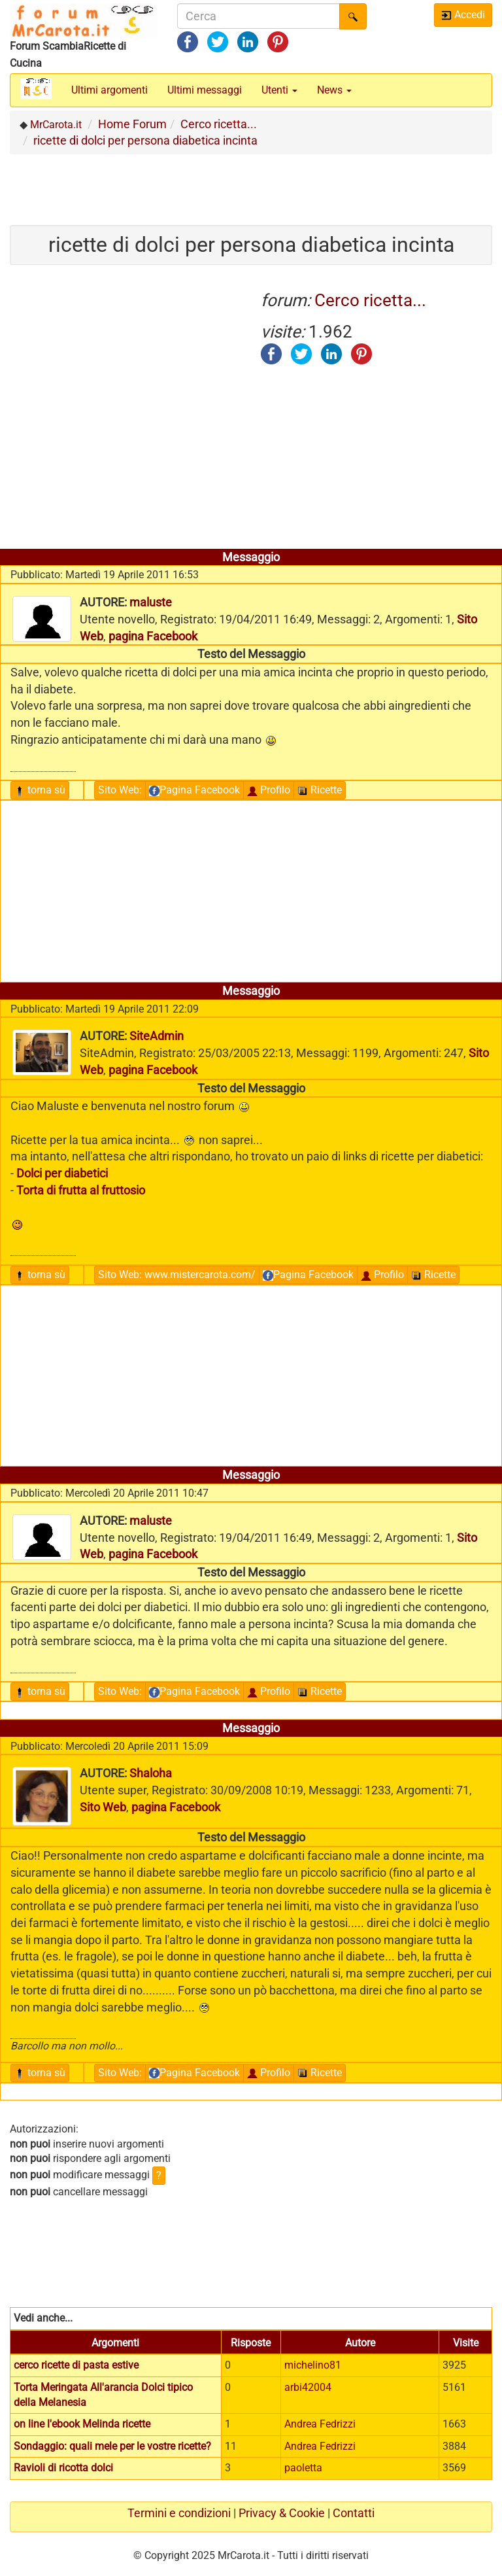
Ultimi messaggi (204, 90)
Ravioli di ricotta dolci (63, 2468)
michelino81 (312, 2365)
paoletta (303, 2468)
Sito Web (120, 790)
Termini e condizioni (179, 2513)
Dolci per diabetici (62, 1173)
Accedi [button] (463, 15)
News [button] (334, 90)
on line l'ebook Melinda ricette (82, 2424)
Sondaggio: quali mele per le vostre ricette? (112, 2446)
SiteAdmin (156, 1036)
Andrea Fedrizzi (320, 2424)
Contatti (354, 2513)
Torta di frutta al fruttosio (80, 1190)
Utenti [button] (279, 90)
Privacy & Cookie (282, 2513)
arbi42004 (307, 2387)
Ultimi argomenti (109, 90)
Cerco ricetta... (370, 300)
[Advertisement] (251, 183)
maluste (150, 602)
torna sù (39, 790)
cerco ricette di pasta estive (76, 2365)
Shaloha (150, 1773)
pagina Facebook (153, 636)
